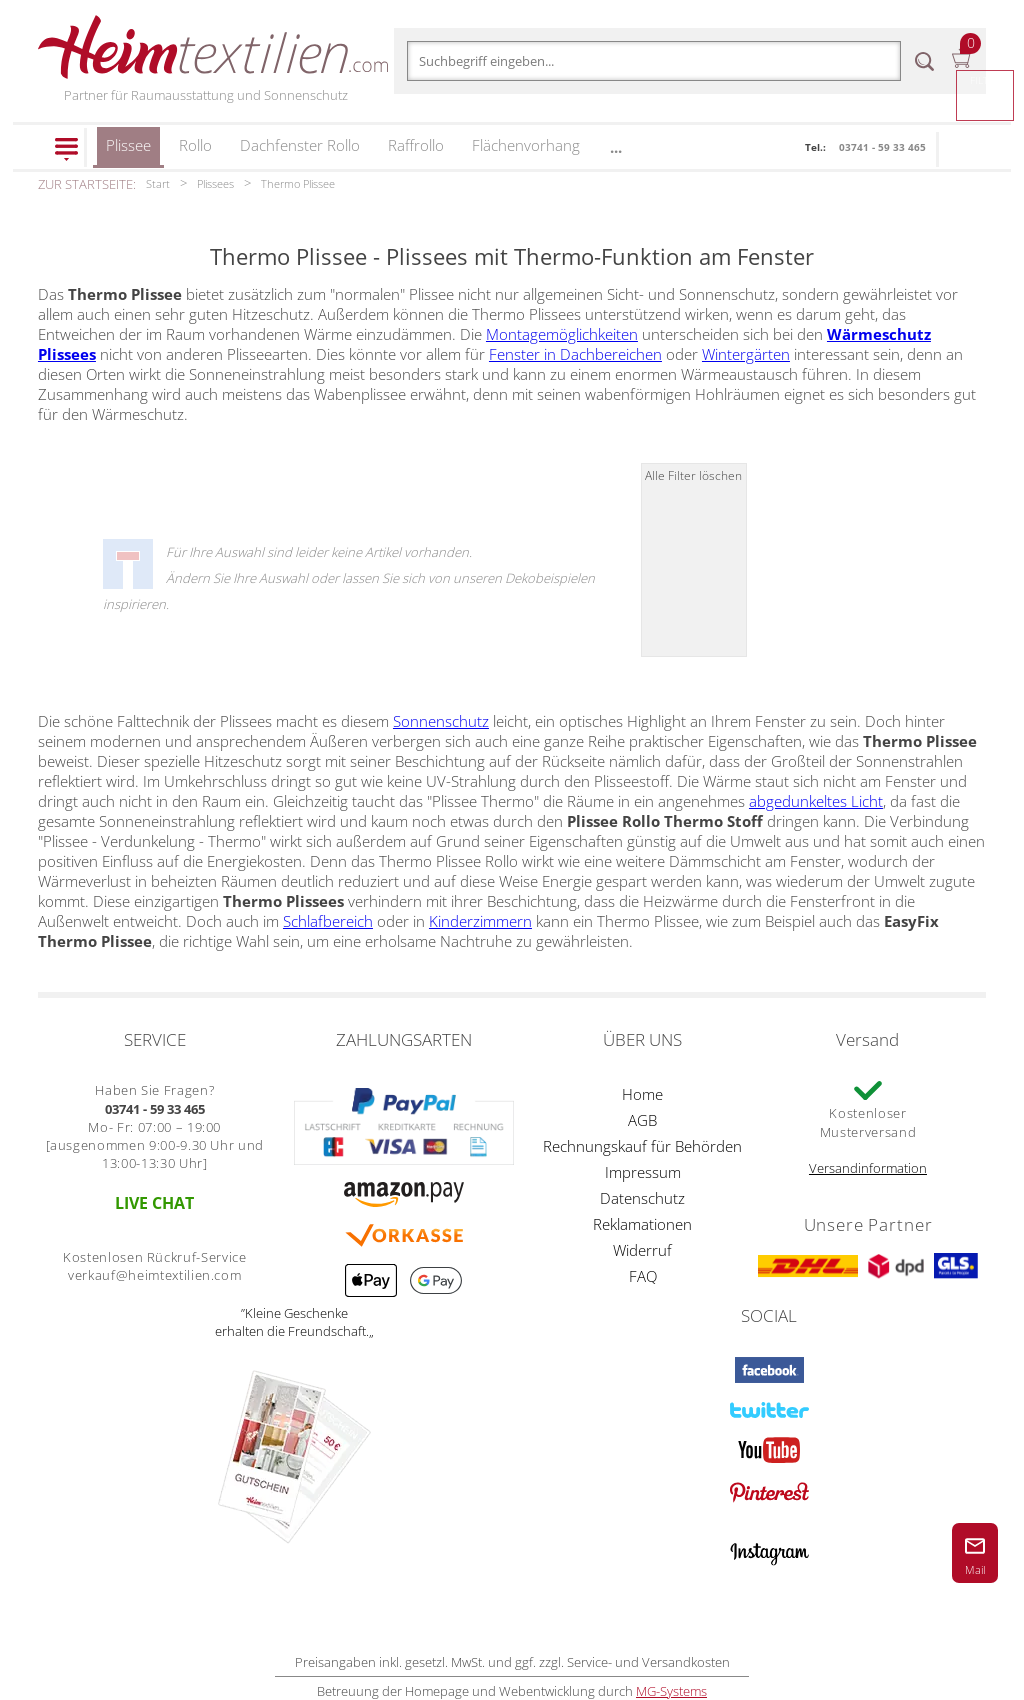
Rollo (195, 145)
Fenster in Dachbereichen (575, 354)
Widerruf (642, 1250)
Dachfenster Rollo (300, 145)
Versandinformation (868, 1168)
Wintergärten (746, 354)
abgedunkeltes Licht (816, 801)
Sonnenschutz (441, 721)
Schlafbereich (328, 921)
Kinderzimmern (480, 921)
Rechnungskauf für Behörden (642, 1146)
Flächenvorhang (526, 145)
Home (642, 1094)
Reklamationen (642, 1224)
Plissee (128, 151)
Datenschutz (642, 1198)
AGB (642, 1120)
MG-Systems (671, 1691)
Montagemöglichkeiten (562, 334)
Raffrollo (416, 145)
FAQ (643, 1276)
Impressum (643, 1172)
